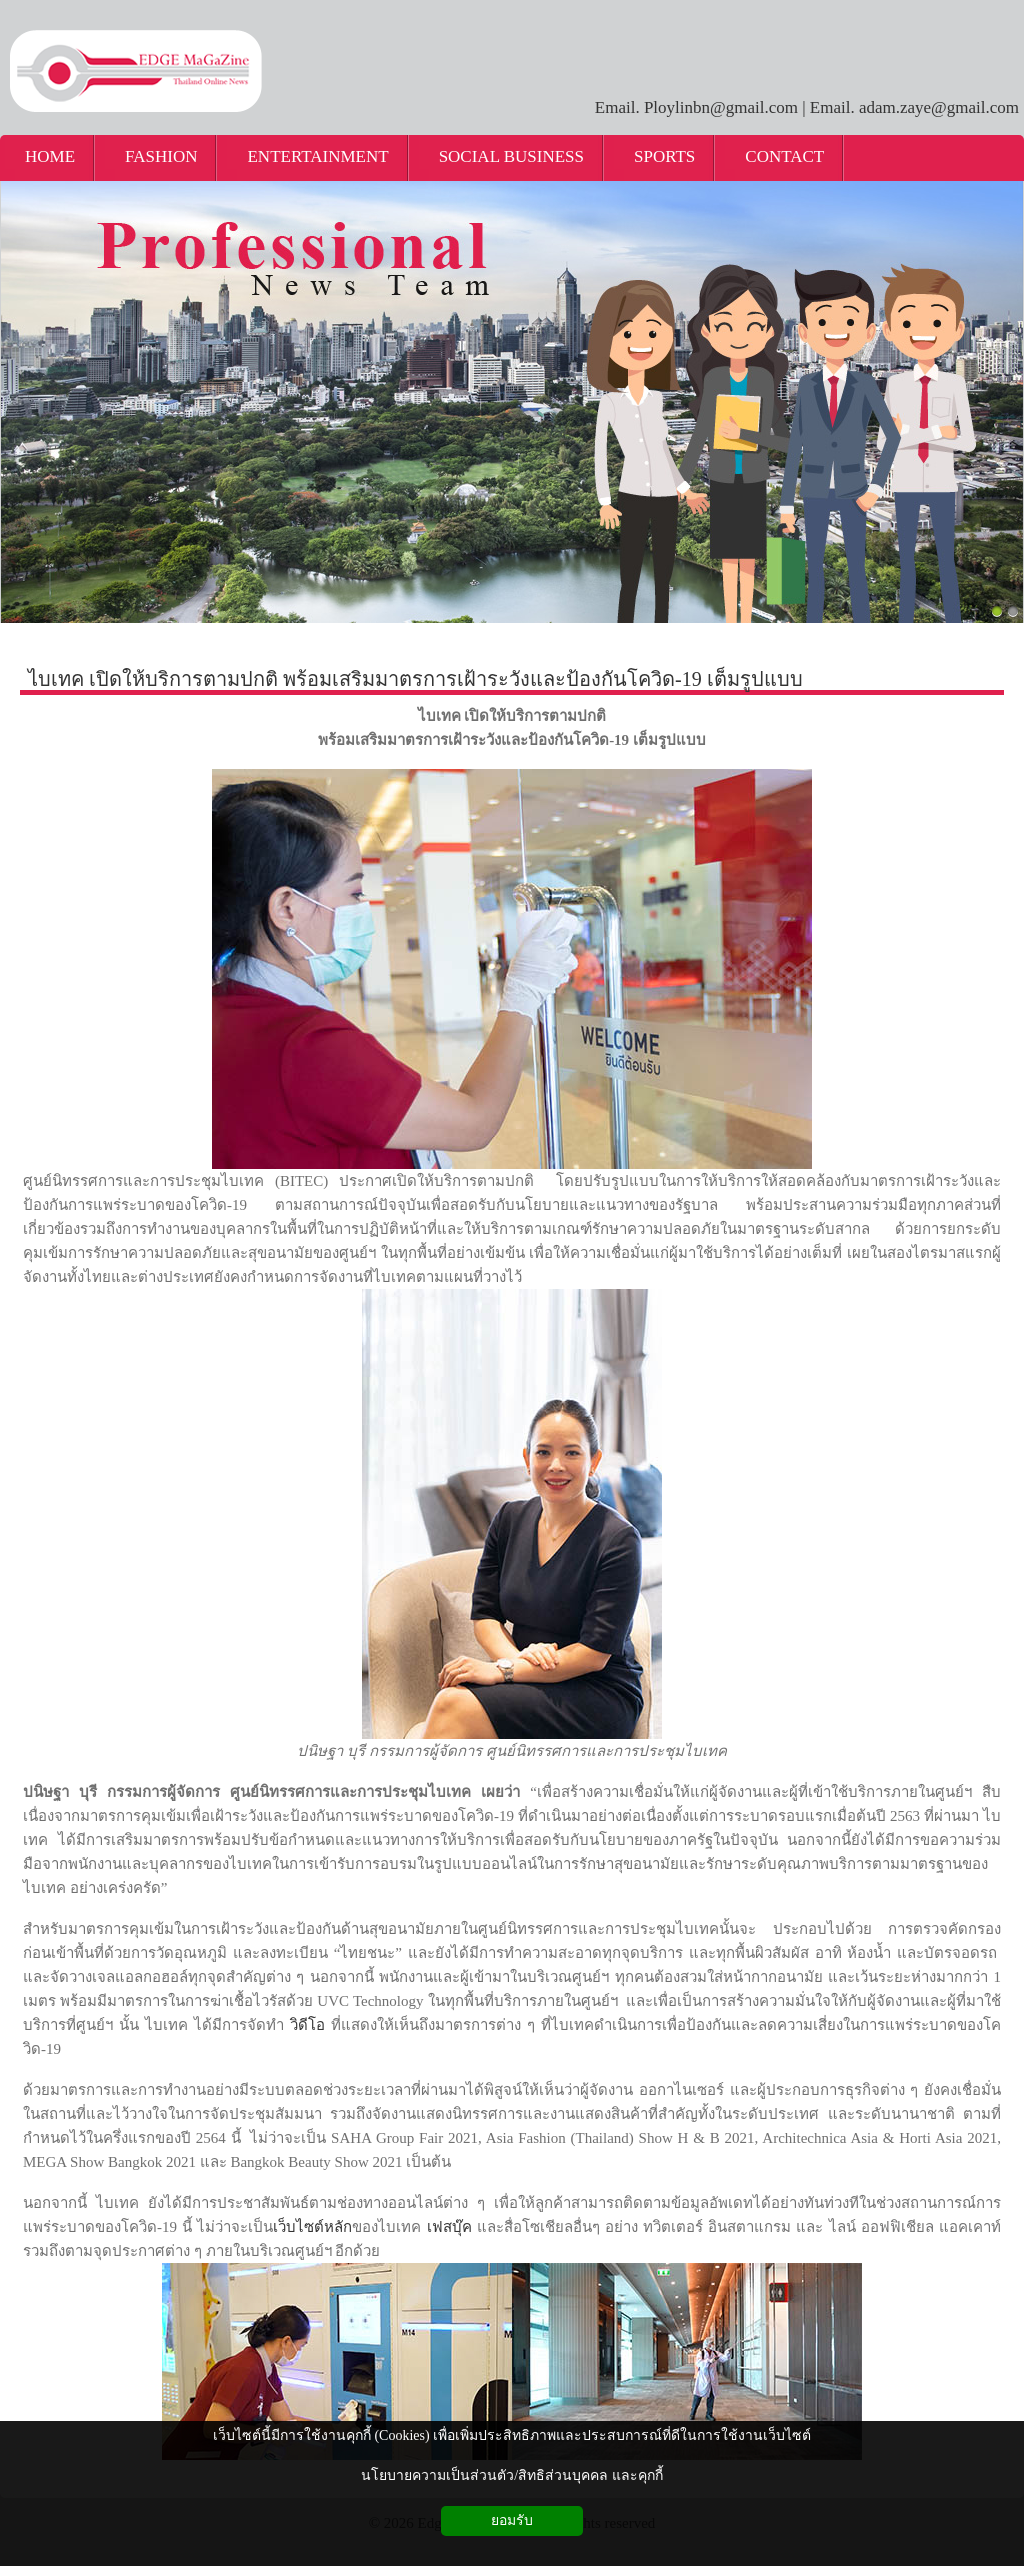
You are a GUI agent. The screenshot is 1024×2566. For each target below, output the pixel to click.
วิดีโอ (307, 2025)
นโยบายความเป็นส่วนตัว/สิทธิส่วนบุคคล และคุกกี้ (511, 2475)
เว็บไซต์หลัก (312, 2227)
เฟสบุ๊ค (449, 2227)
